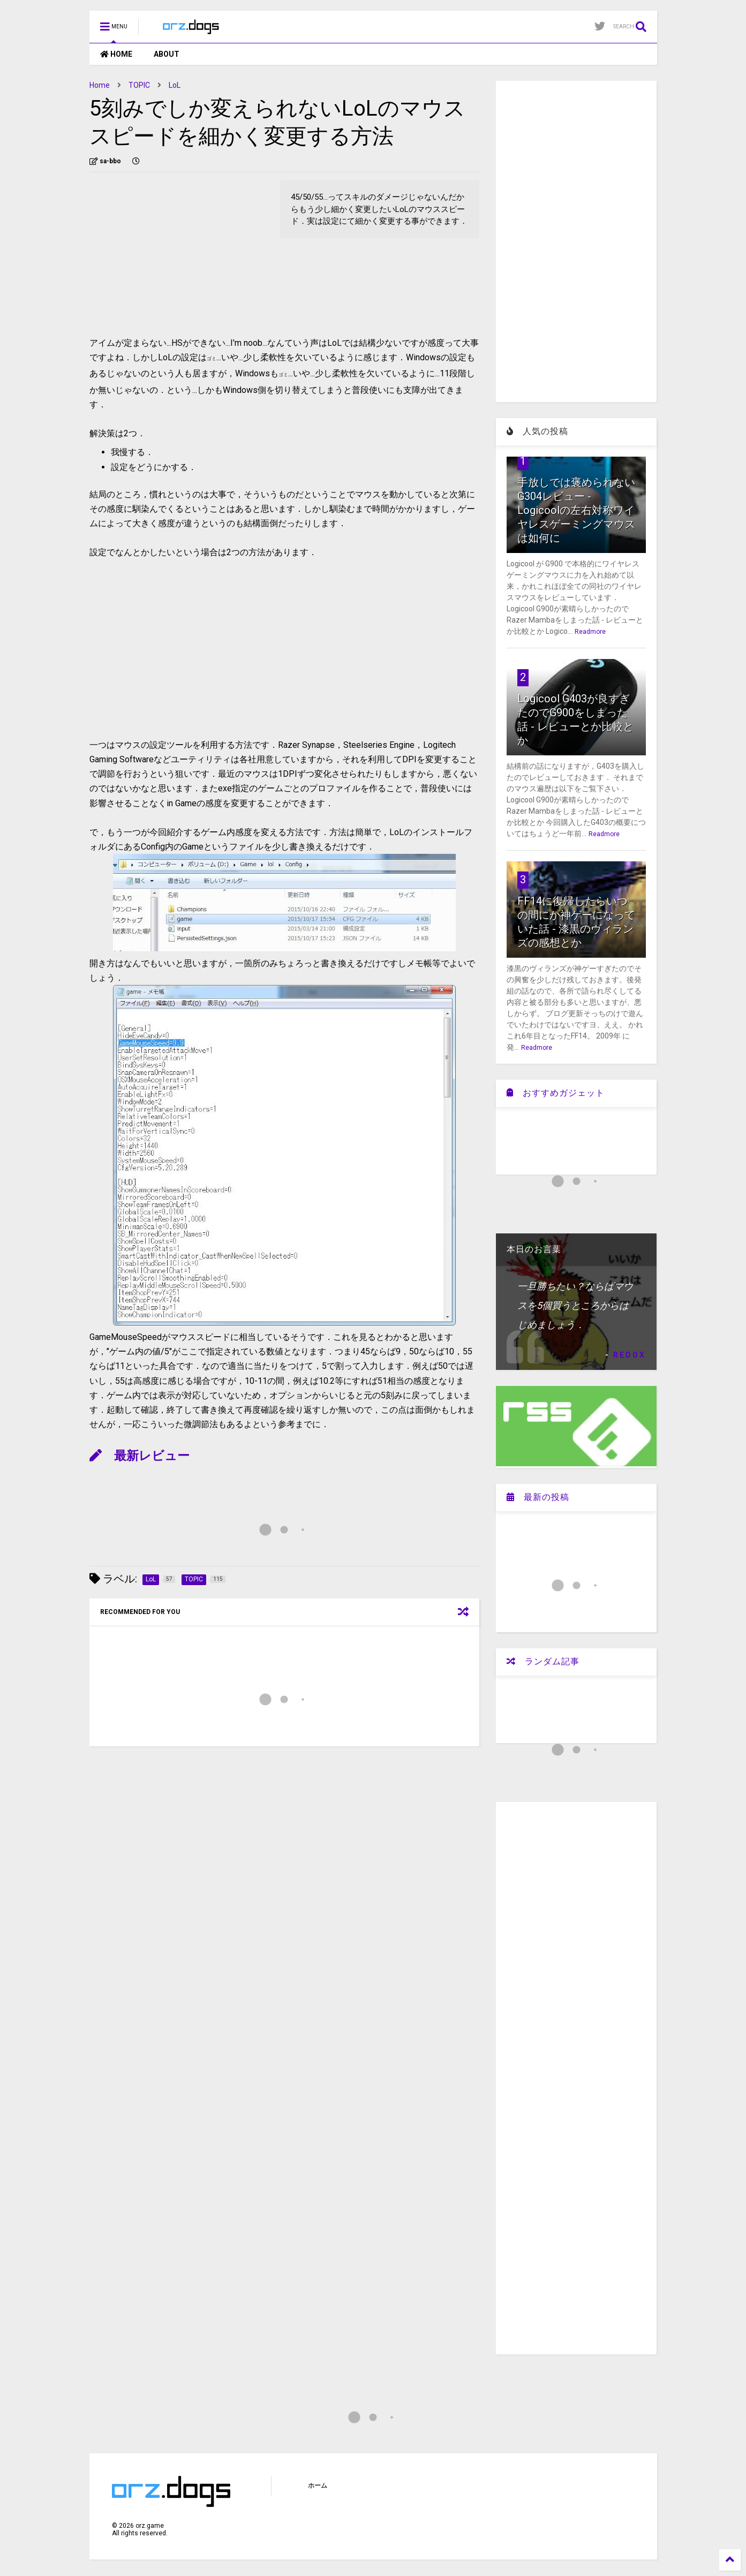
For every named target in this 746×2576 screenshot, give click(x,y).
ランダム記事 (543, 1661)
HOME (116, 54)
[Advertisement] (179, 255)
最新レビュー (139, 1456)
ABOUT (166, 54)
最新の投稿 (538, 1497)
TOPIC (139, 85)
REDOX (629, 1355)
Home (99, 85)
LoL (174, 85)
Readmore (590, 631)
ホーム (317, 2485)
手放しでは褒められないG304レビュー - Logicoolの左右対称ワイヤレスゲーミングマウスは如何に (576, 510)
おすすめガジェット (556, 1093)
